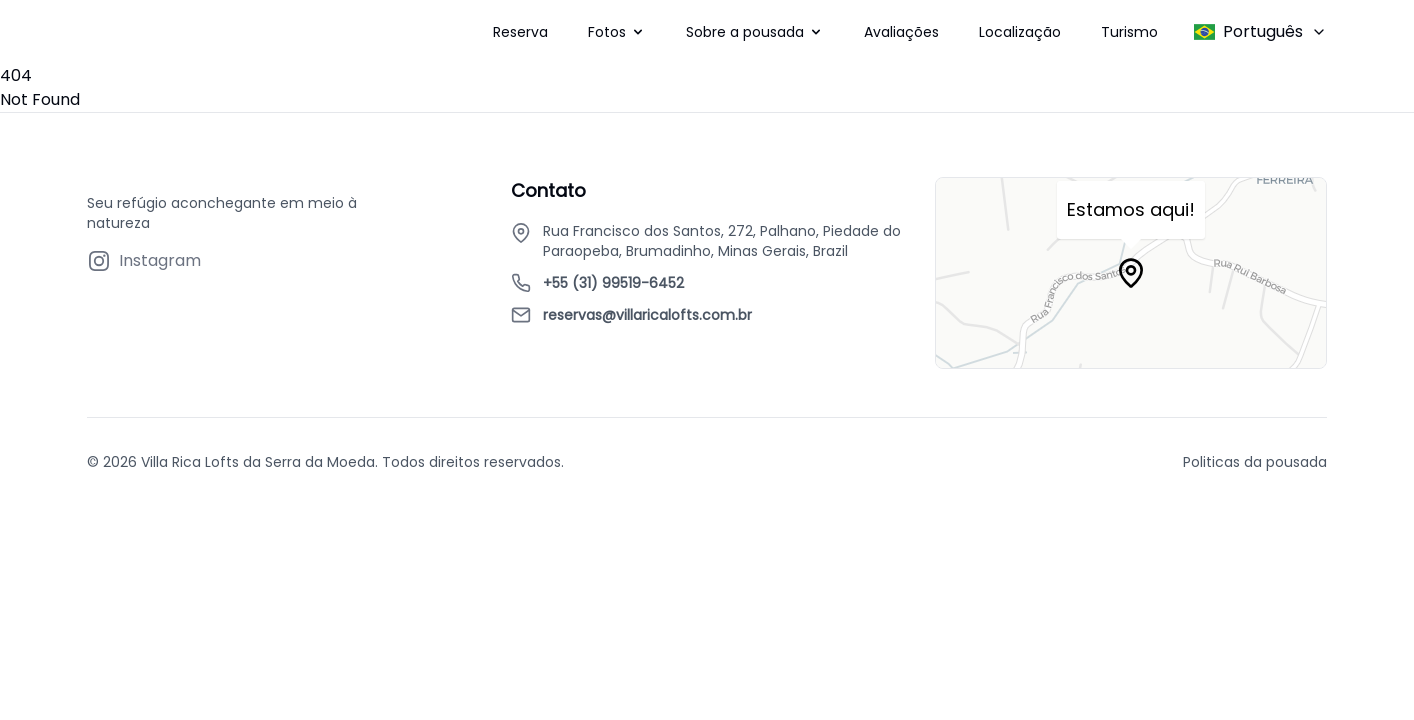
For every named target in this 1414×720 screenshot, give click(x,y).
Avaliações (901, 32)
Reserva (520, 32)
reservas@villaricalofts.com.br (647, 315)
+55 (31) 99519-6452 (613, 283)
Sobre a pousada (745, 32)
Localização (1020, 32)
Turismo (1129, 32)
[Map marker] (1131, 273)
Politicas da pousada (1255, 462)
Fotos (607, 32)
